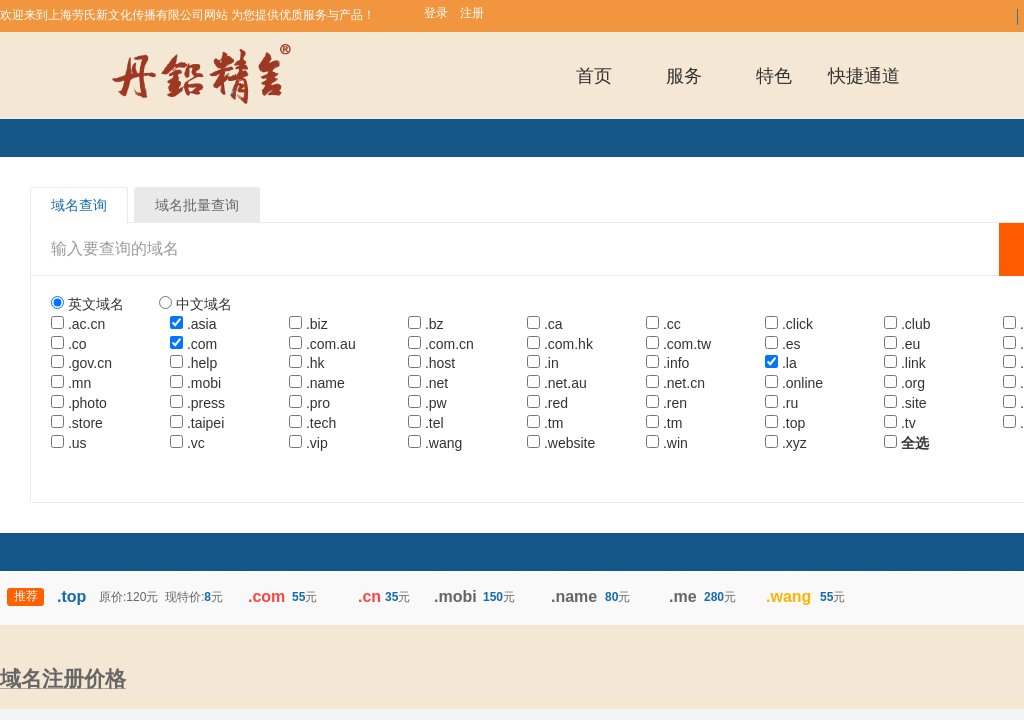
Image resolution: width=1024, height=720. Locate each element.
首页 (594, 76)
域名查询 (79, 205)
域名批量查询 (197, 205)
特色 (774, 76)
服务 (684, 76)
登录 (436, 13)
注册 (472, 13)
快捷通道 (864, 76)
